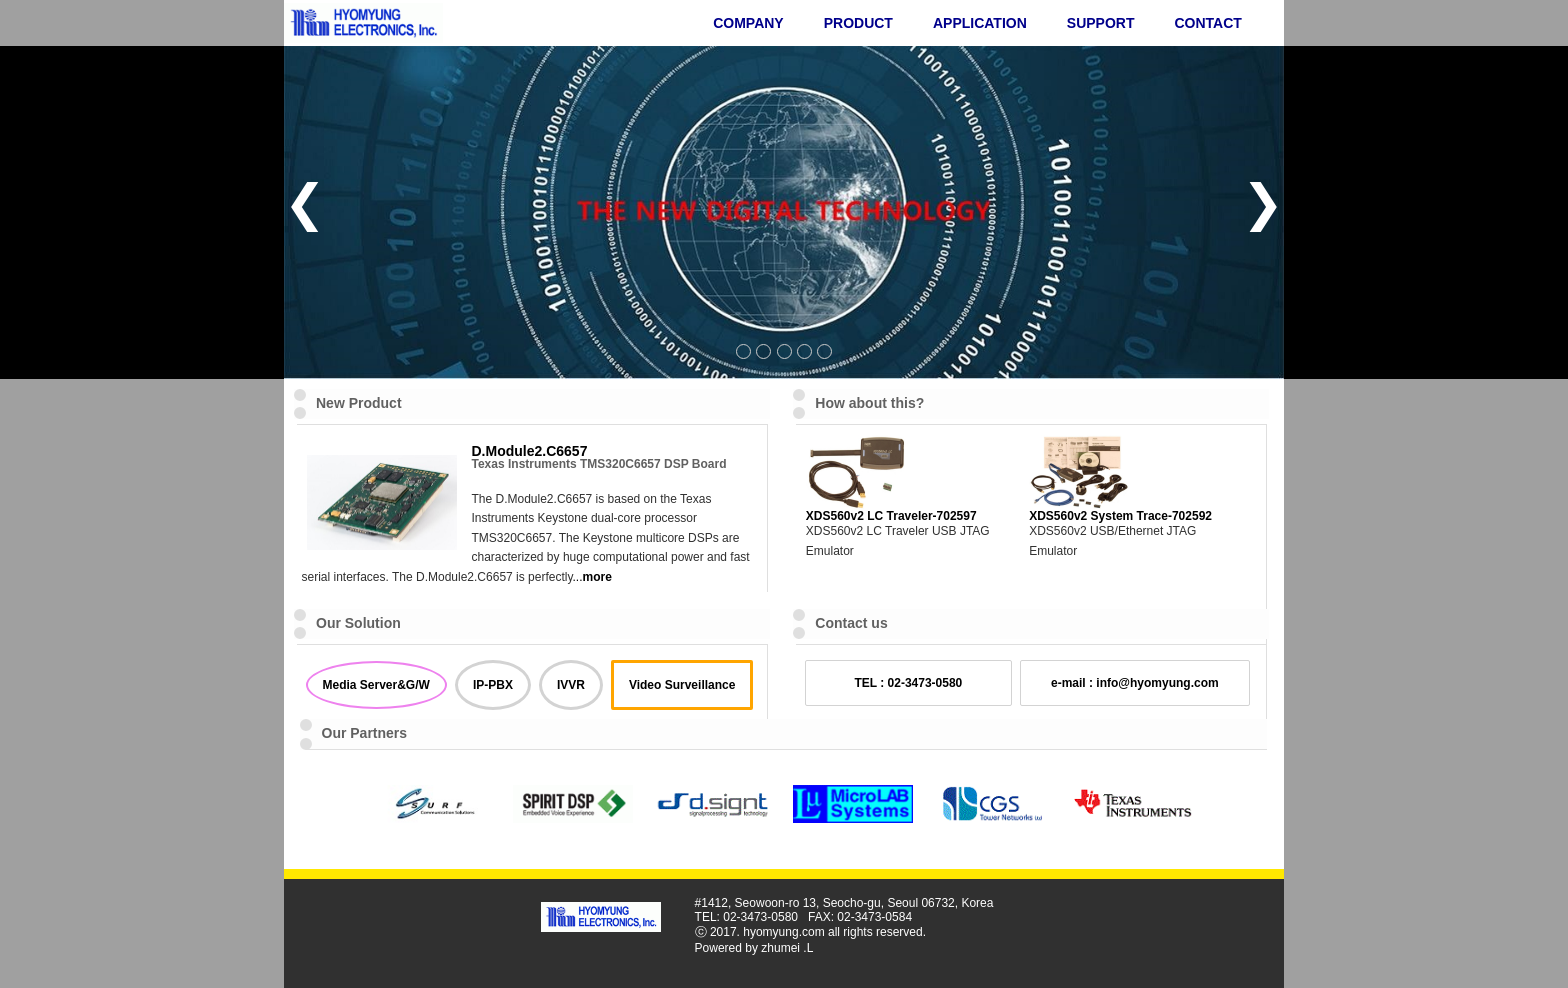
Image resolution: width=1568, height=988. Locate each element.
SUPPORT (1101, 23)
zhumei (780, 948)
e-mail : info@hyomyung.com (1135, 683)
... (592, 577)
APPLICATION (980, 23)
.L (808, 948)
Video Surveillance (682, 685)
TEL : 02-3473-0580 (908, 683)
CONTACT (1207, 23)
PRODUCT (858, 23)
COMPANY (748, 23)
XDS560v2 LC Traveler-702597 (891, 516)
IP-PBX (493, 685)
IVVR (571, 685)
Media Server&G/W (376, 685)
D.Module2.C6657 (530, 451)
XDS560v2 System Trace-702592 (1120, 516)
